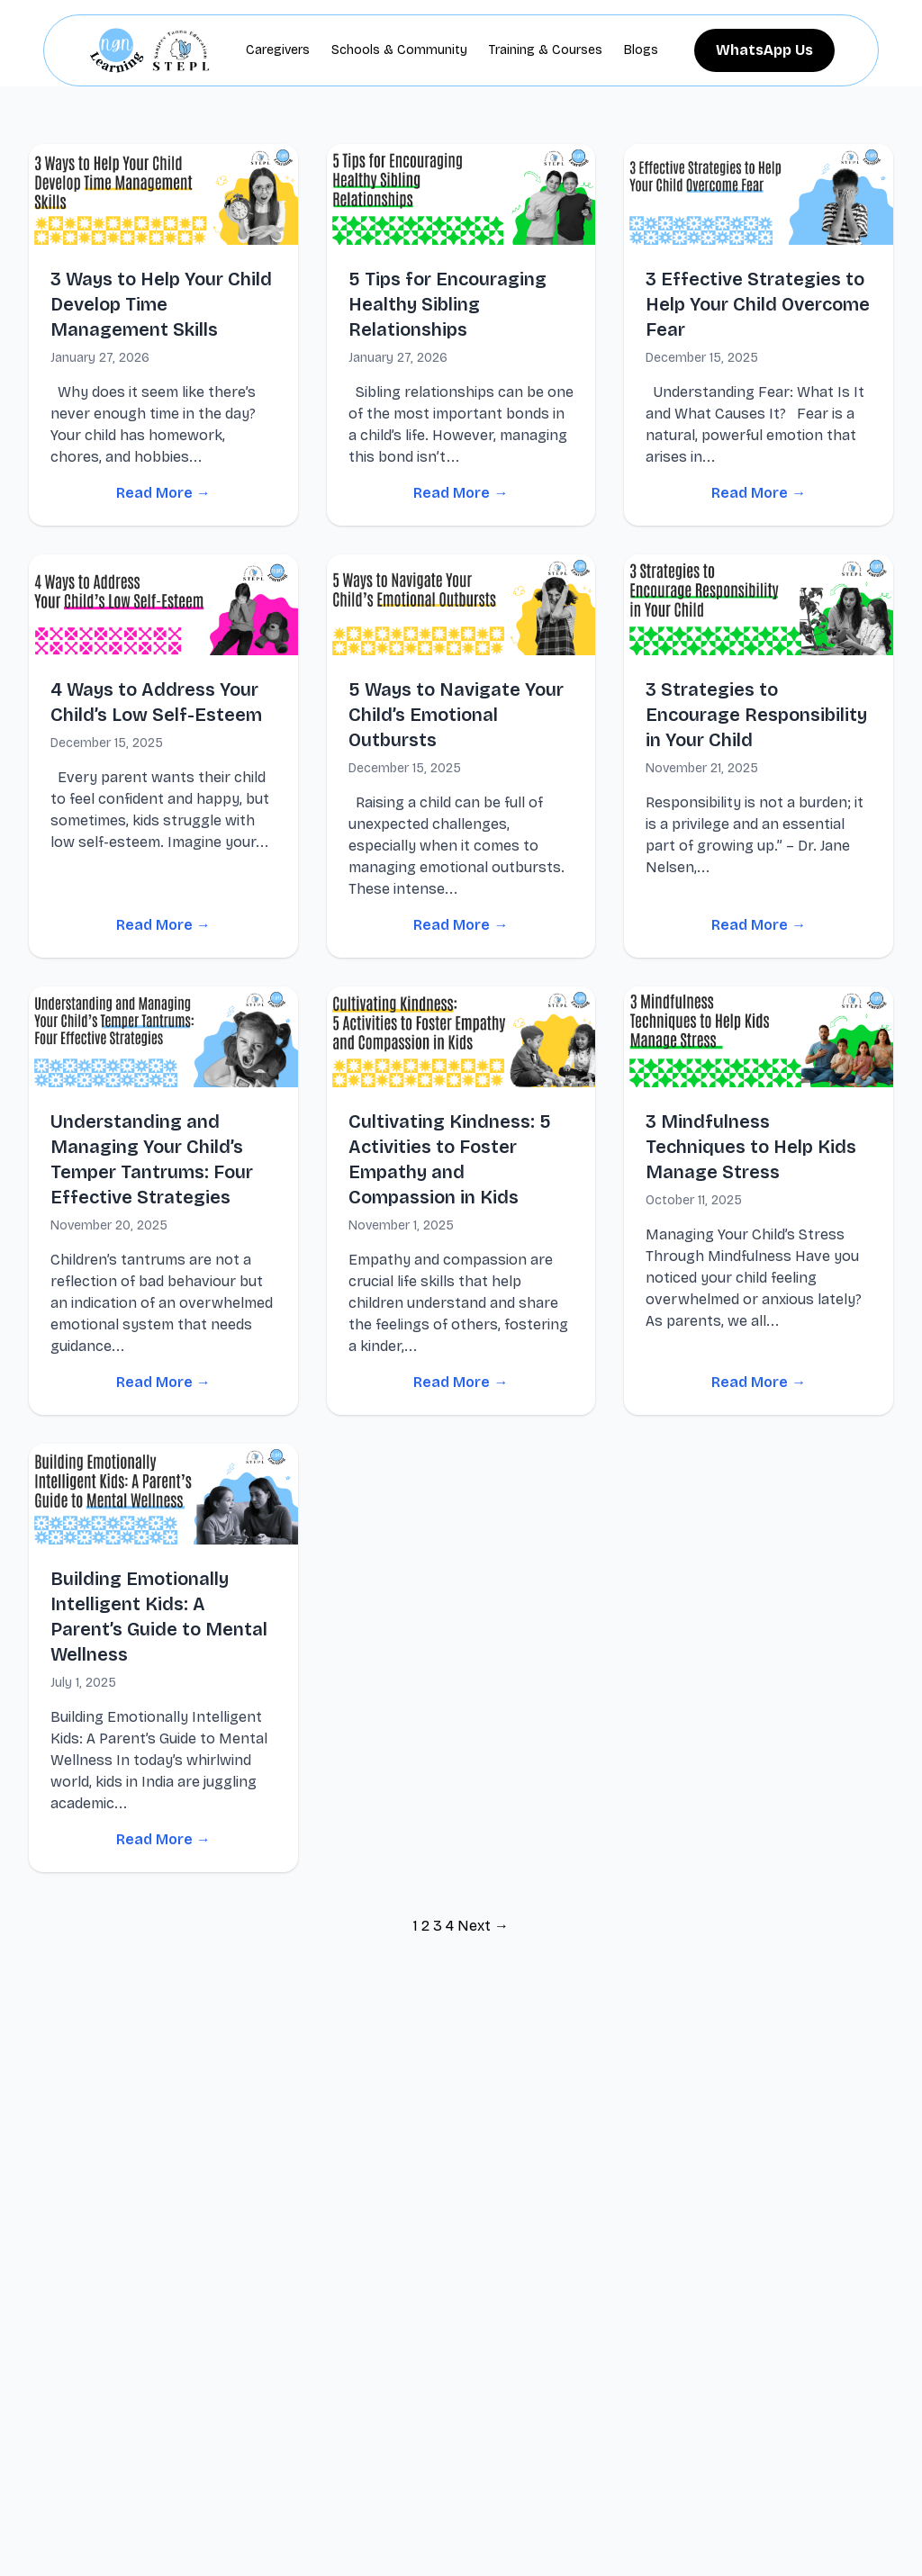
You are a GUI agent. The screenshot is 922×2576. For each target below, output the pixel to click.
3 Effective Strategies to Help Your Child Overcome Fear (758, 304)
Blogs (641, 50)
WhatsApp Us (764, 50)
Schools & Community (399, 50)
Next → (483, 1925)
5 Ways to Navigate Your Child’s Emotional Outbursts (456, 715)
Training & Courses (545, 50)
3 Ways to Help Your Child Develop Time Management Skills (161, 304)
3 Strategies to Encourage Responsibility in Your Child (756, 715)
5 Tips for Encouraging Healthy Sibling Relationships (447, 304)
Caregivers (278, 50)
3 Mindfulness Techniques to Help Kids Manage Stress (751, 1147)
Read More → (163, 492)
